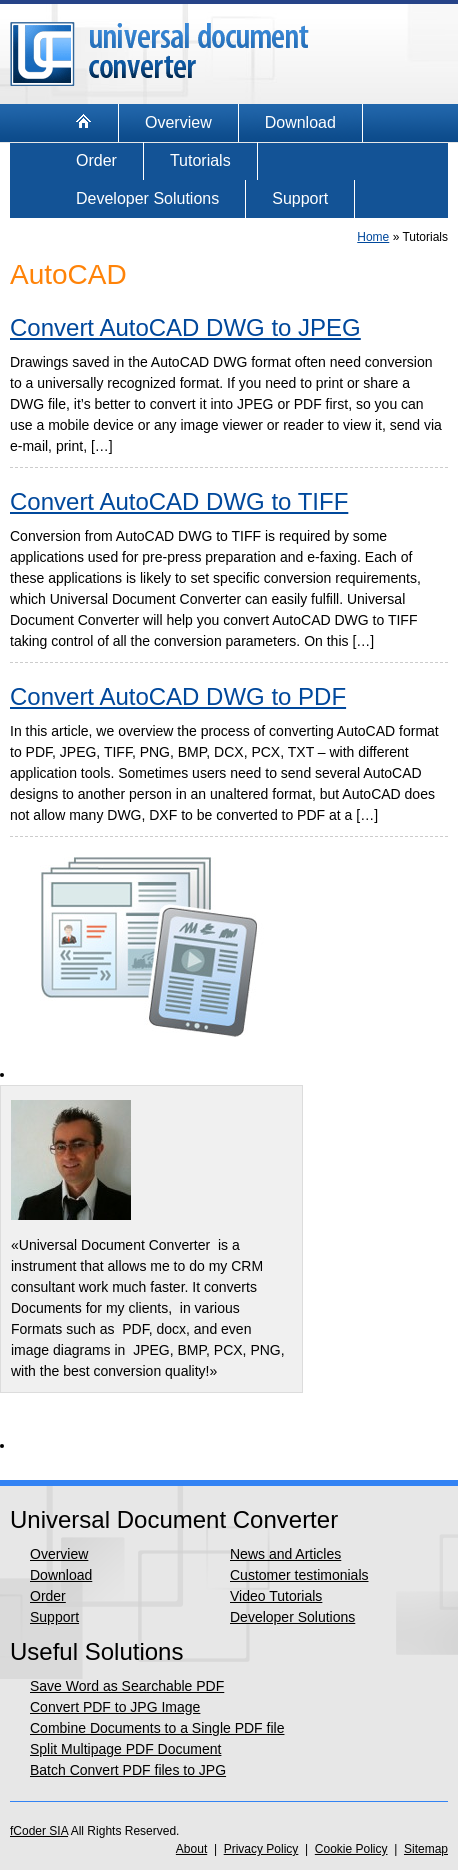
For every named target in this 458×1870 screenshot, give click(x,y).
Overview (178, 122)
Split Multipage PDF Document (125, 1749)
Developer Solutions (147, 198)
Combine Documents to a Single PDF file (157, 1728)
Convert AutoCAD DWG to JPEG (185, 327)
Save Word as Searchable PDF (127, 1686)
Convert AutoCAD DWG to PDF (178, 696)
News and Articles (285, 1554)
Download (300, 122)
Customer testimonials (299, 1575)
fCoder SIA (39, 1831)
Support (300, 198)
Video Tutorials (276, 1596)
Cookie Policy (351, 1849)
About (191, 1849)
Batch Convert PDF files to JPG (128, 1770)
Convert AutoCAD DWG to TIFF (179, 501)
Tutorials (200, 160)
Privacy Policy (261, 1849)
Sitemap (426, 1849)
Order (96, 160)
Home (373, 237)
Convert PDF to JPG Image (115, 1707)
